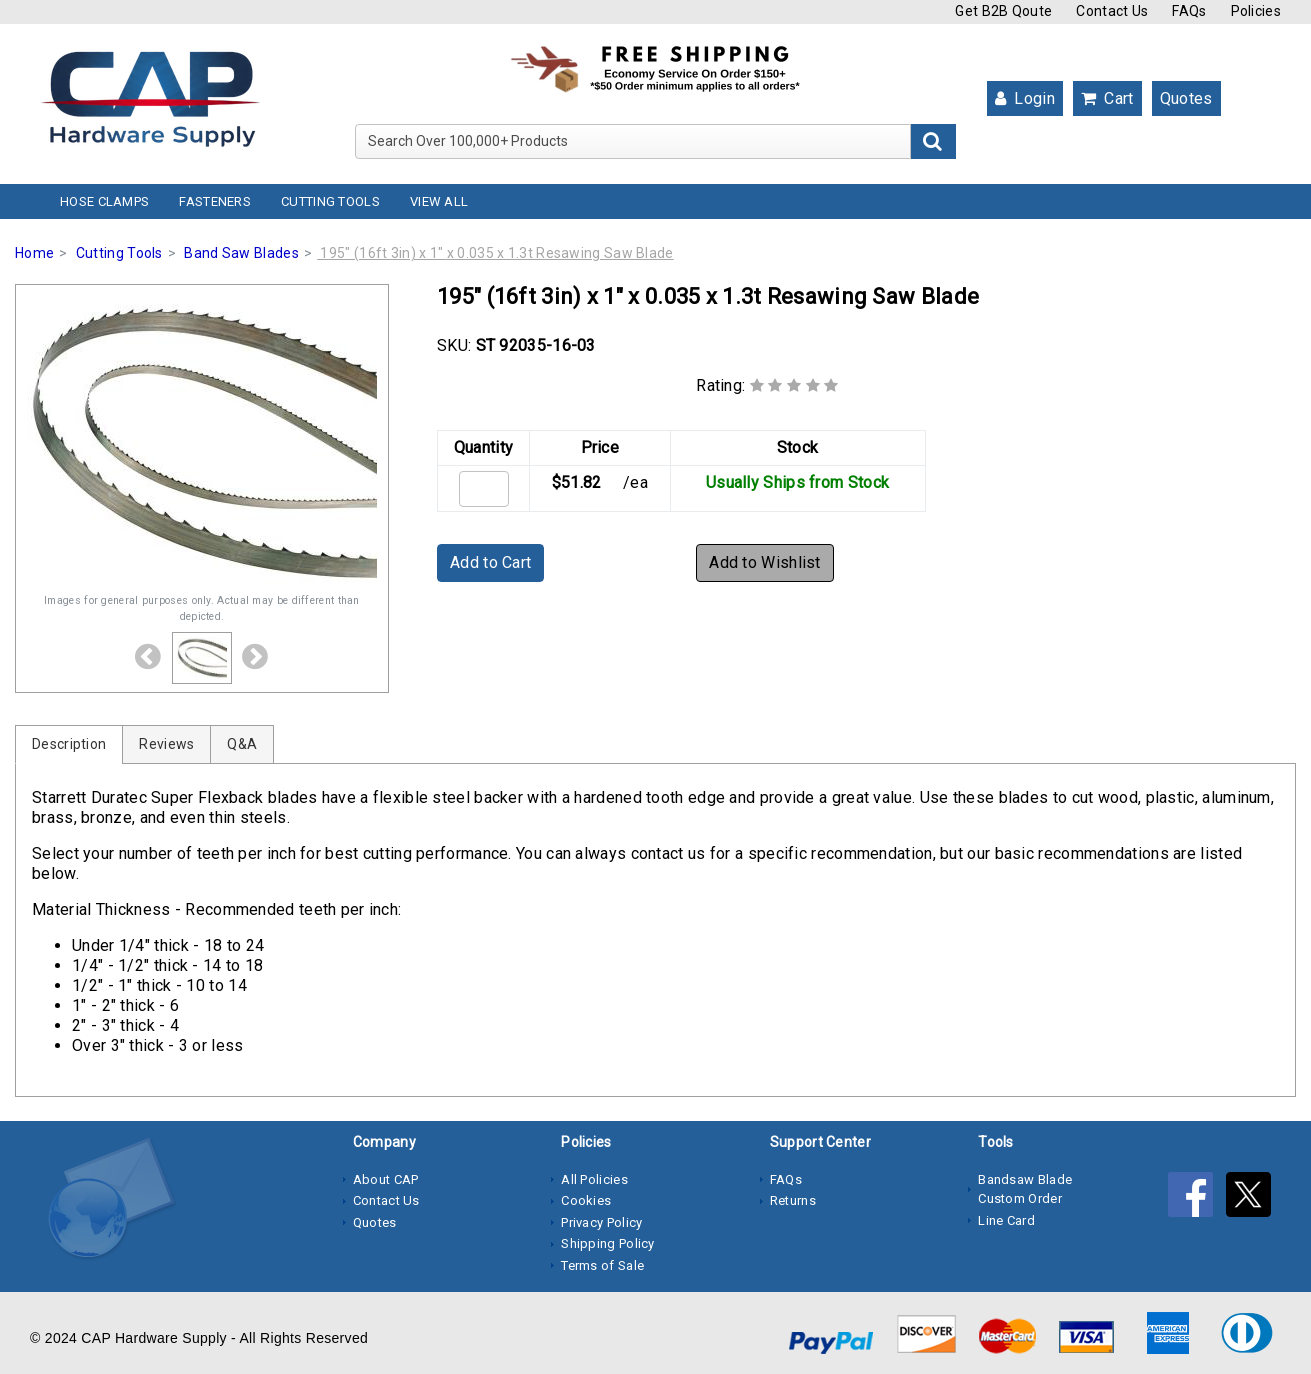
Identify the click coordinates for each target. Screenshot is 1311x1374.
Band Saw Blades (241, 253)
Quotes (1186, 98)
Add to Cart (490, 562)
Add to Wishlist (765, 562)
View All (439, 201)
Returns (793, 1200)
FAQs (1189, 11)
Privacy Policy (601, 1222)
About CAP (386, 1179)
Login (1025, 98)
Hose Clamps (104, 201)
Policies (1256, 11)
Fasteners (215, 201)
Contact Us (1112, 11)
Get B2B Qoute (1003, 11)
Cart (1107, 98)
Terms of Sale (602, 1265)
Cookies (586, 1200)
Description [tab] (69, 744)
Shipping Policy (608, 1243)
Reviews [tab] (166, 744)
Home (34, 253)
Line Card (1006, 1220)
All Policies (594, 1179)
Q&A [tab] (242, 744)
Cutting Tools (330, 201)
